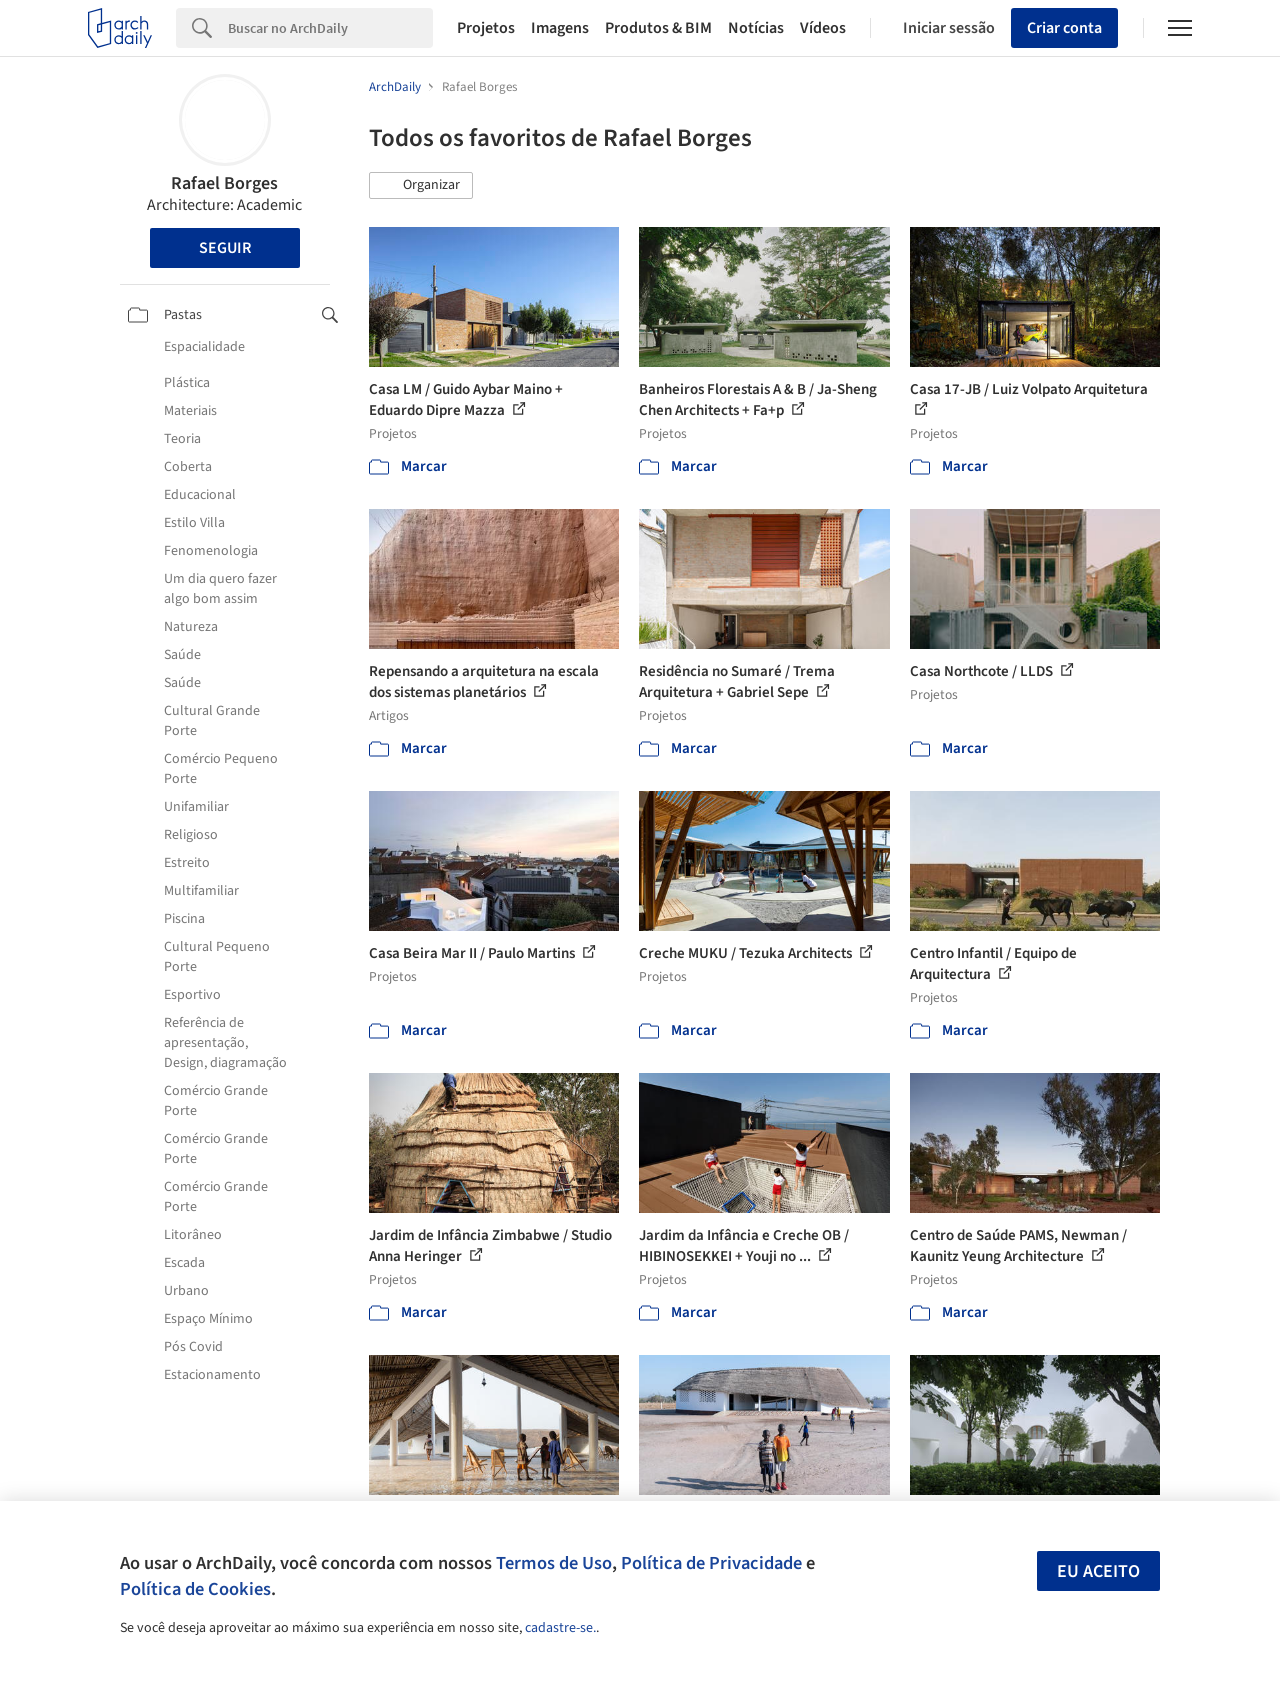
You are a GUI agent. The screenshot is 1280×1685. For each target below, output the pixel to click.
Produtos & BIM (658, 28)
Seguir (225, 248)
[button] (421, 186)
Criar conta (1064, 28)
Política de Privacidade (711, 1563)
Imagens (560, 28)
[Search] (330, 28)
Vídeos (823, 28)
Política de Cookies (195, 1589)
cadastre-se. (560, 1628)
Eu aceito (1098, 1571)
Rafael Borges (224, 183)
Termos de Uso (554, 1563)
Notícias (756, 28)
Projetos (486, 28)
